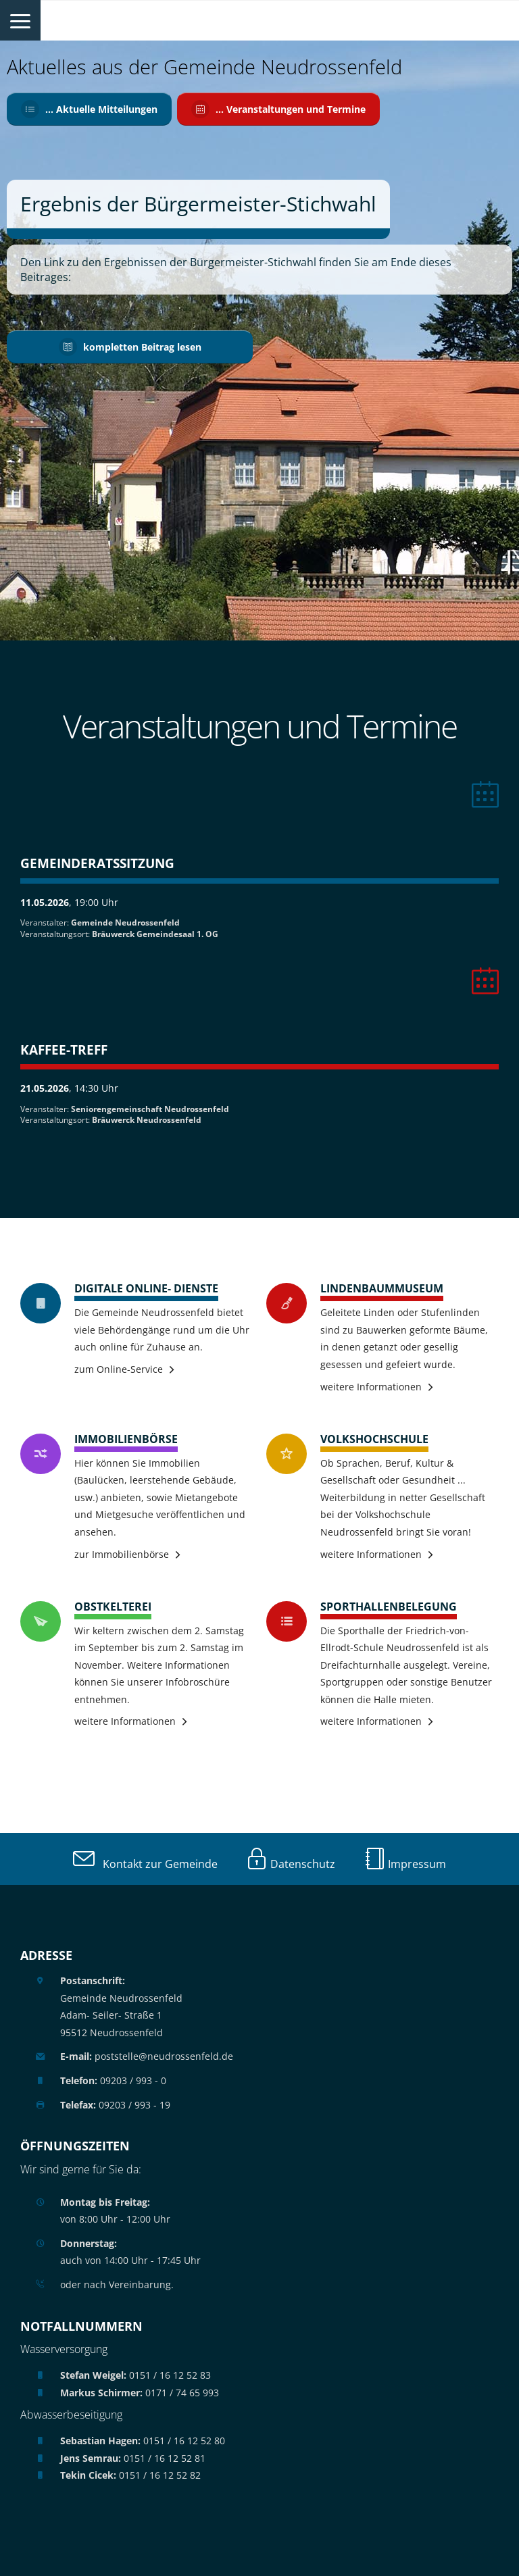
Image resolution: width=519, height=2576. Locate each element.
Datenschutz (290, 1864)
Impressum (405, 1864)
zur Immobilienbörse (121, 1554)
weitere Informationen (371, 1386)
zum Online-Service (118, 1369)
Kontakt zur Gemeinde (145, 1864)
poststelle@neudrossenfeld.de (146, 2056)
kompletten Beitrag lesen (130, 346)
